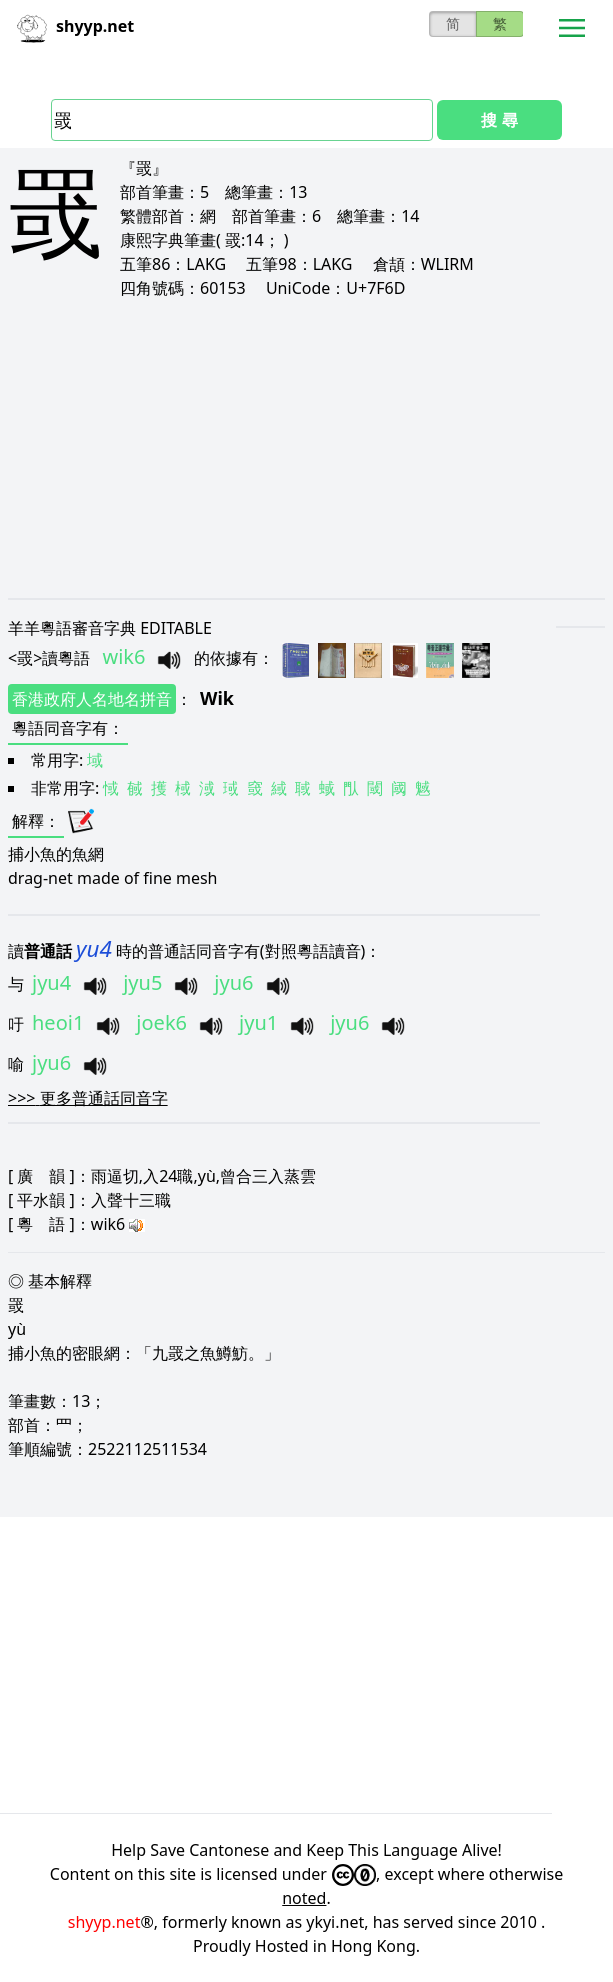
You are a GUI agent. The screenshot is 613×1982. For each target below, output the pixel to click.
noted (304, 1898)
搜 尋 (499, 120)
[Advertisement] (306, 448)
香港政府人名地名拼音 (92, 699)
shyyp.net (104, 1922)
